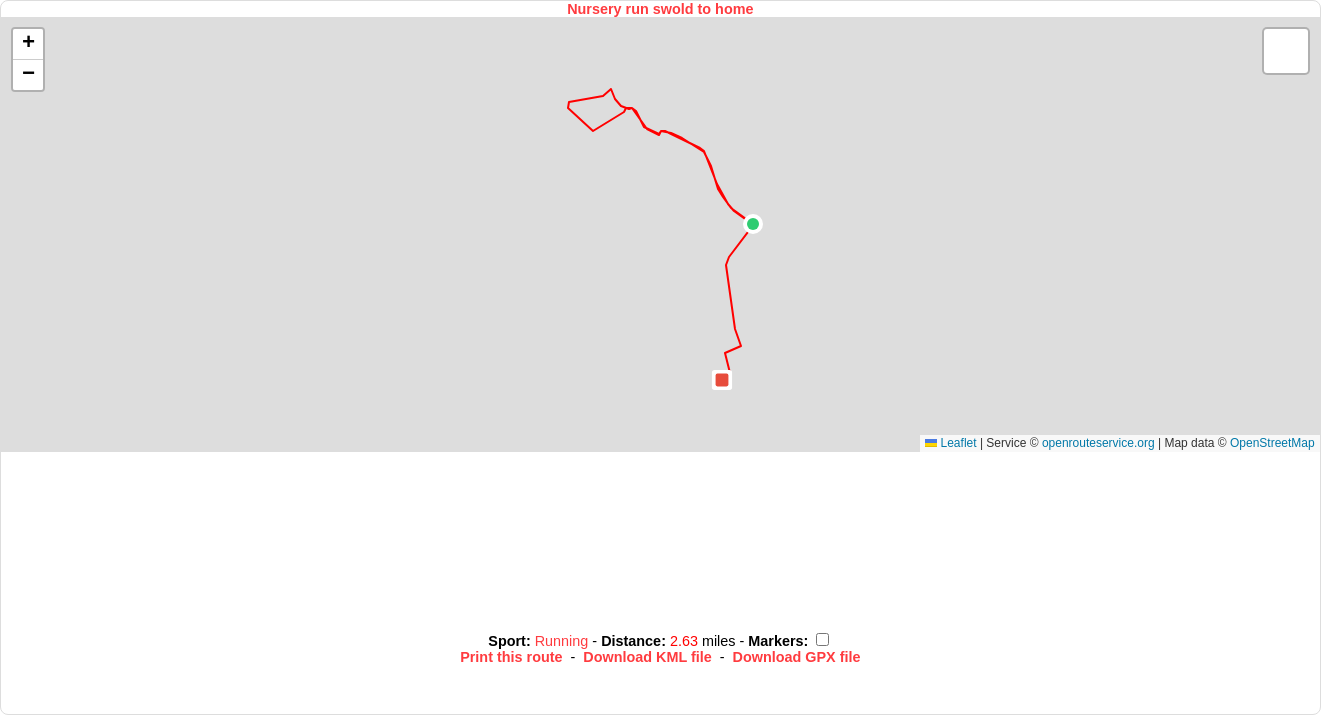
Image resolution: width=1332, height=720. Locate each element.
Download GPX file (797, 657)
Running (564, 641)
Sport (507, 641)
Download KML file (647, 657)
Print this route (511, 657)
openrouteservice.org (1098, 443)
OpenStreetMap (1272, 443)
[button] (753, 224)
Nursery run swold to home (660, 9)
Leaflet (950, 443)
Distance (631, 641)
